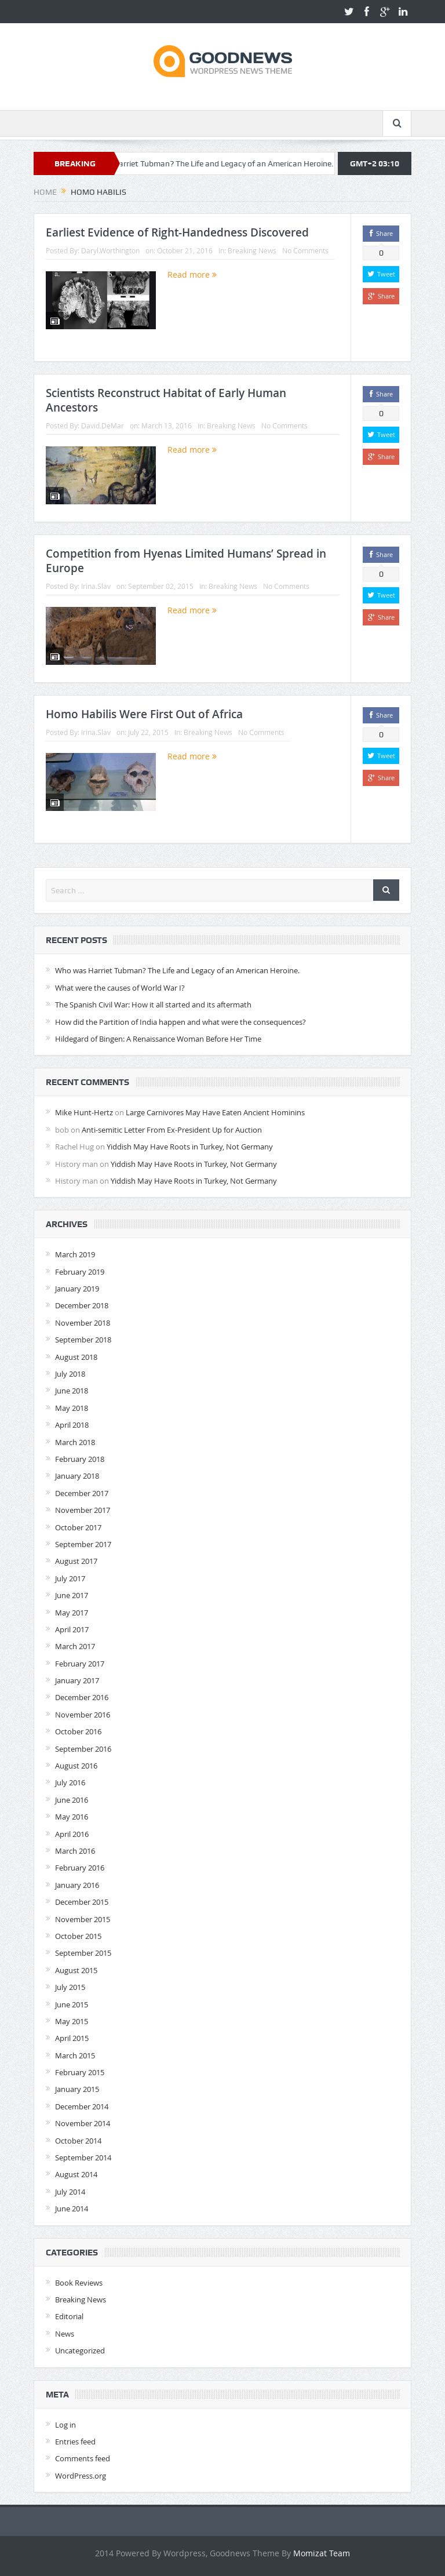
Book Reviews (79, 2282)
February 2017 (79, 1663)
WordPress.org (80, 2476)
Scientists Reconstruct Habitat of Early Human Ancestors (166, 400)
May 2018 (71, 1408)
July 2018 (70, 1374)
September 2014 (83, 2157)
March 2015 (75, 2055)
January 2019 (77, 1288)
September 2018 (83, 1339)
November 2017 (82, 1510)
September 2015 (83, 1953)
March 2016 (75, 1851)
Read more (192, 274)
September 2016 (83, 1749)
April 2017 (72, 1629)
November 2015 (82, 1919)
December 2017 (81, 1493)
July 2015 (70, 1987)
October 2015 (78, 1936)
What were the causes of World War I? (120, 988)
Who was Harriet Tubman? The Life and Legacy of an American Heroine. (227, 163)
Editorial (69, 2316)
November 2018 (82, 1323)
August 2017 (76, 1561)
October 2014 (78, 2140)
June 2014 (71, 2208)
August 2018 (76, 1357)
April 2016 (72, 1834)
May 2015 (71, 2021)
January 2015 (77, 2089)
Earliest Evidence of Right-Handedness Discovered (177, 232)
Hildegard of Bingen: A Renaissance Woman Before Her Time (158, 1039)
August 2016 (76, 1765)
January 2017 (77, 1680)
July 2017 (70, 1578)
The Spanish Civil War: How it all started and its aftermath (153, 1004)
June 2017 (71, 1595)
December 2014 (81, 2106)
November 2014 (82, 2123)
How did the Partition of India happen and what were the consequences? (180, 1022)
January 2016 (77, 1885)
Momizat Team (321, 2553)
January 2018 (77, 1476)
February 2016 (79, 1867)
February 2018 (79, 1459)
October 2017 (78, 1527)
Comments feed (82, 2458)
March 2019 (75, 1254)
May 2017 (71, 1612)
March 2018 (75, 1442)
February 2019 (79, 1272)
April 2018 (72, 1425)
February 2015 (79, 2072)
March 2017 (75, 1646)
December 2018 (81, 1305)
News (64, 2333)
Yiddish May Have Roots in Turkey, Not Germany (190, 1146)
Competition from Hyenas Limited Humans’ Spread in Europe (186, 561)
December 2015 (81, 1902)
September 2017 (83, 1544)
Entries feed (75, 2441)
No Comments (305, 250)
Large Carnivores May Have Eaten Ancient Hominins (215, 1112)
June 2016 (71, 1800)
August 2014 (76, 2174)
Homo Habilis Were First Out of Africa (144, 714)
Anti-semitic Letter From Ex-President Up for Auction (172, 1130)
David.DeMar (102, 425)
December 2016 (81, 1697)
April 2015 (72, 2038)
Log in (65, 2424)
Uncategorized (80, 2350)
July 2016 (70, 1782)
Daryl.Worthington (110, 250)
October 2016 (78, 1731)
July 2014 (70, 2191)
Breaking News (252, 250)
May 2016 (71, 1816)
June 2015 (71, 2004)
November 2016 (82, 1714)
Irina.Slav (96, 586)
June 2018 (71, 1390)
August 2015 (76, 1970)
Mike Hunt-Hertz (84, 1112)
